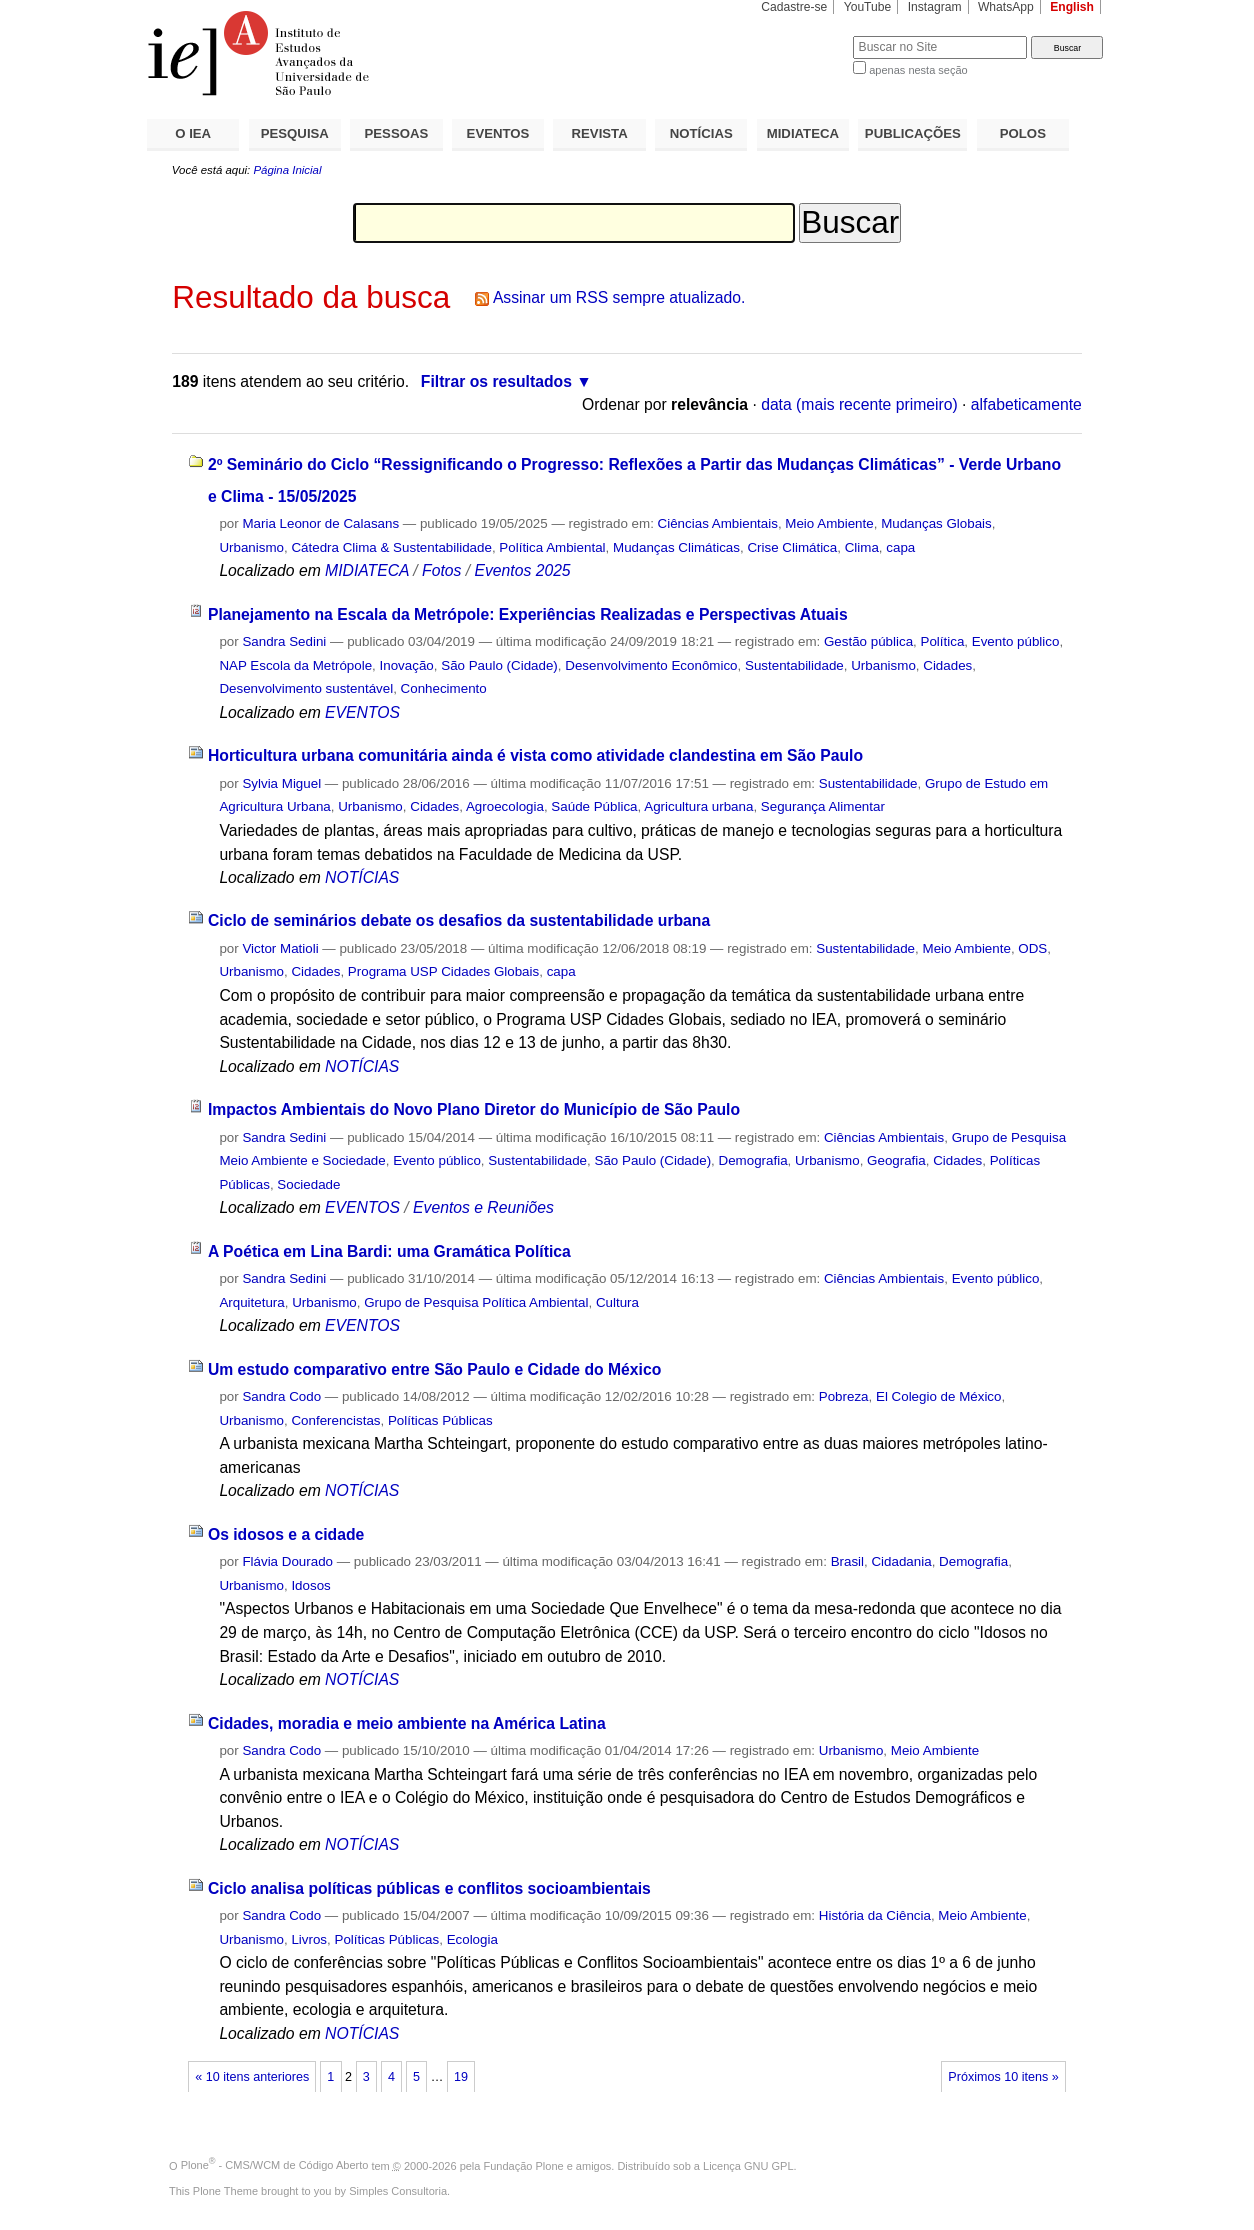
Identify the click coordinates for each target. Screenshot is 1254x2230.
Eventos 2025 (522, 570)
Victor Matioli (280, 948)
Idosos (310, 1585)
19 (461, 2077)
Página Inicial (287, 170)
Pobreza (844, 1396)
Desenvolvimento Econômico (651, 665)
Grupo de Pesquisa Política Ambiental (476, 1302)
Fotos (441, 570)
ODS (1032, 948)
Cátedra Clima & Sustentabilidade (391, 547)
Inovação (407, 665)
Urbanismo (251, 547)
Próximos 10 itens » (1003, 2077)
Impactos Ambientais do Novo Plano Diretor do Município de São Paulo (474, 1109)
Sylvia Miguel (281, 783)
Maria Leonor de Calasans (320, 523)
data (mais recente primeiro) (859, 404)
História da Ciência (875, 1915)
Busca (804, 35)
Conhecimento (444, 688)
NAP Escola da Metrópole (295, 665)
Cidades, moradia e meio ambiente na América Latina (407, 1723)
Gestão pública (868, 641)
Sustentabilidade (794, 665)
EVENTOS (498, 133)
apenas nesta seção (918, 70)
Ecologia (472, 1939)
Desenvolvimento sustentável (306, 688)
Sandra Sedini (284, 641)
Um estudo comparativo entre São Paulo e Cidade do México (434, 1369)
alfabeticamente (1026, 404)
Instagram (935, 7)
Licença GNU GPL (748, 2165)
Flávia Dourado (287, 1561)
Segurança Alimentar (823, 806)
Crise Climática (792, 547)
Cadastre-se (794, 7)
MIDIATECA (803, 133)
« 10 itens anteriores (252, 2077)
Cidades (947, 665)
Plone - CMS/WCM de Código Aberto (275, 2165)
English (1072, 7)
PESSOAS (397, 133)
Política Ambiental (552, 547)
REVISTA (600, 133)
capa (900, 547)
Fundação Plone (524, 2165)
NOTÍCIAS (701, 133)
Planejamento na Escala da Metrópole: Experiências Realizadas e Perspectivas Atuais (528, 614)
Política (943, 641)
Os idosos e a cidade (286, 1534)
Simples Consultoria (398, 2191)
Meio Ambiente (829, 523)
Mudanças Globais (936, 523)
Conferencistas (335, 1420)
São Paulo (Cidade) (499, 665)
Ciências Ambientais (718, 523)
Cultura (617, 1302)
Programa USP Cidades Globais (443, 971)
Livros (309, 1939)
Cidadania (901, 1561)
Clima (862, 547)
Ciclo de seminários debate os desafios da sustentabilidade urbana (459, 920)
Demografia (753, 1160)
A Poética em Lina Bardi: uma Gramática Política (389, 1251)
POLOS (1023, 133)
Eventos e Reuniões (483, 1207)
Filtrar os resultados (496, 381)
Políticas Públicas (440, 1420)
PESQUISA (295, 133)
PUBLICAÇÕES (913, 133)
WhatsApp (1006, 7)
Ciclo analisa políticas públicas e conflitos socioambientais (429, 1888)
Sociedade (308, 1184)
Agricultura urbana (698, 806)
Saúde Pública (594, 806)
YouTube (868, 7)
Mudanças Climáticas (676, 547)
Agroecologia (505, 806)
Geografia (896, 1160)
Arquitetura (251, 1302)
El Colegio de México (939, 1396)
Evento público (1016, 641)
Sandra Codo (281, 1396)
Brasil (847, 1561)
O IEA (193, 133)
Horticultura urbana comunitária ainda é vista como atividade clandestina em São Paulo (535, 755)
